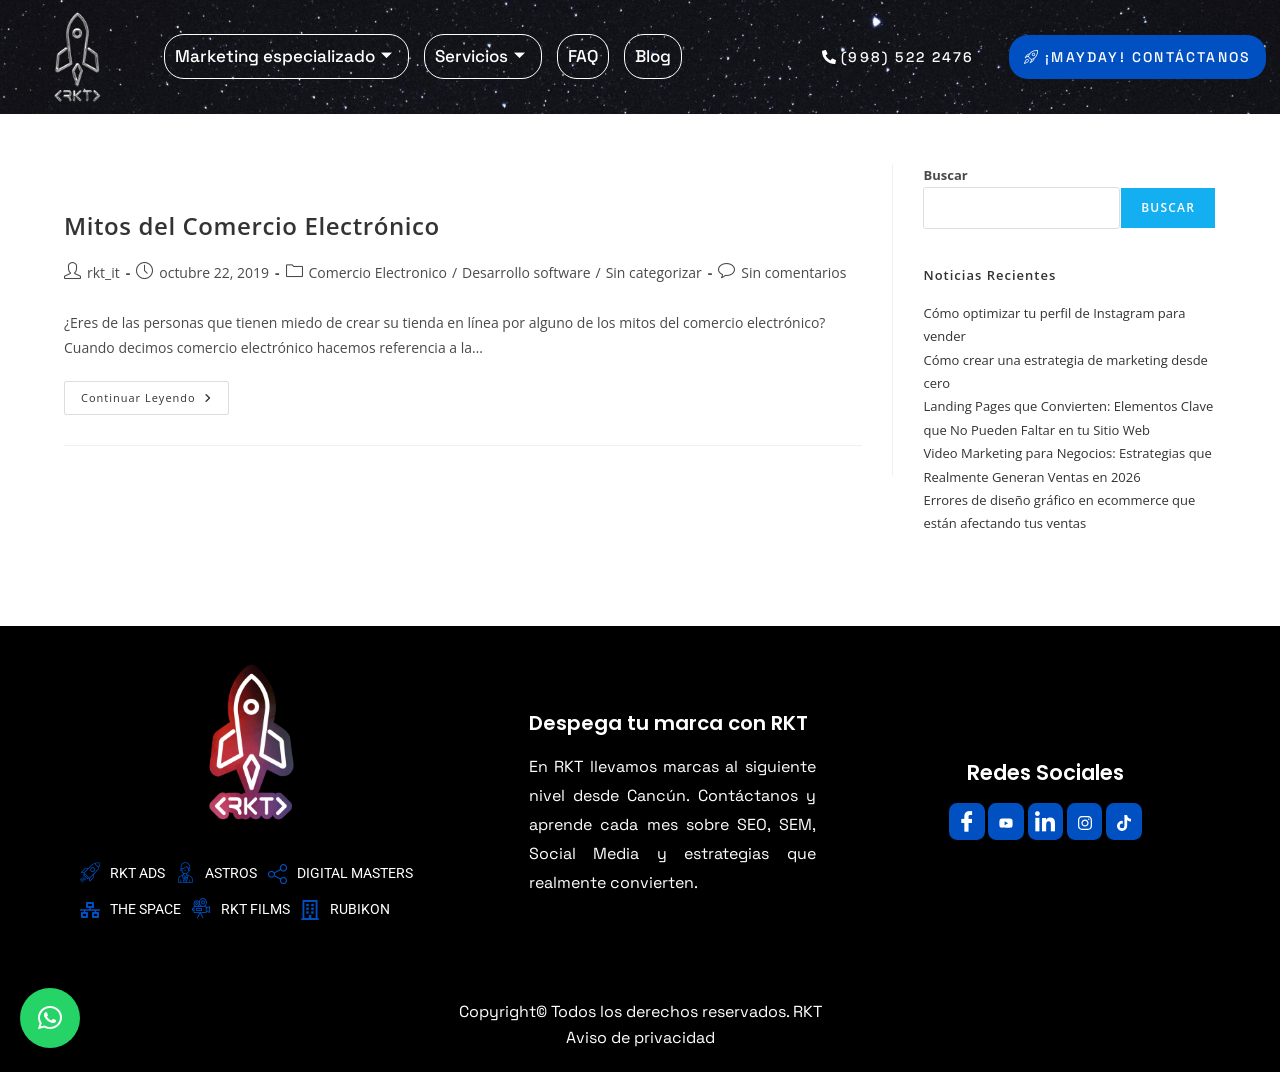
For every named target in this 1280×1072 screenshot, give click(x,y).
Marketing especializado (283, 56)
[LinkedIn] (1045, 821)
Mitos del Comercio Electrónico (252, 225)
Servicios (480, 56)
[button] (50, 1018)
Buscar (945, 175)
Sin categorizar (654, 272)
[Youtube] (1002, 821)
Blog (653, 56)
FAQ (583, 56)
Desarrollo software (526, 272)
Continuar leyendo (155, 393)
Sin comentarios (793, 272)
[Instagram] (1089, 821)
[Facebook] (958, 821)
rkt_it (103, 272)
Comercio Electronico (378, 272)
